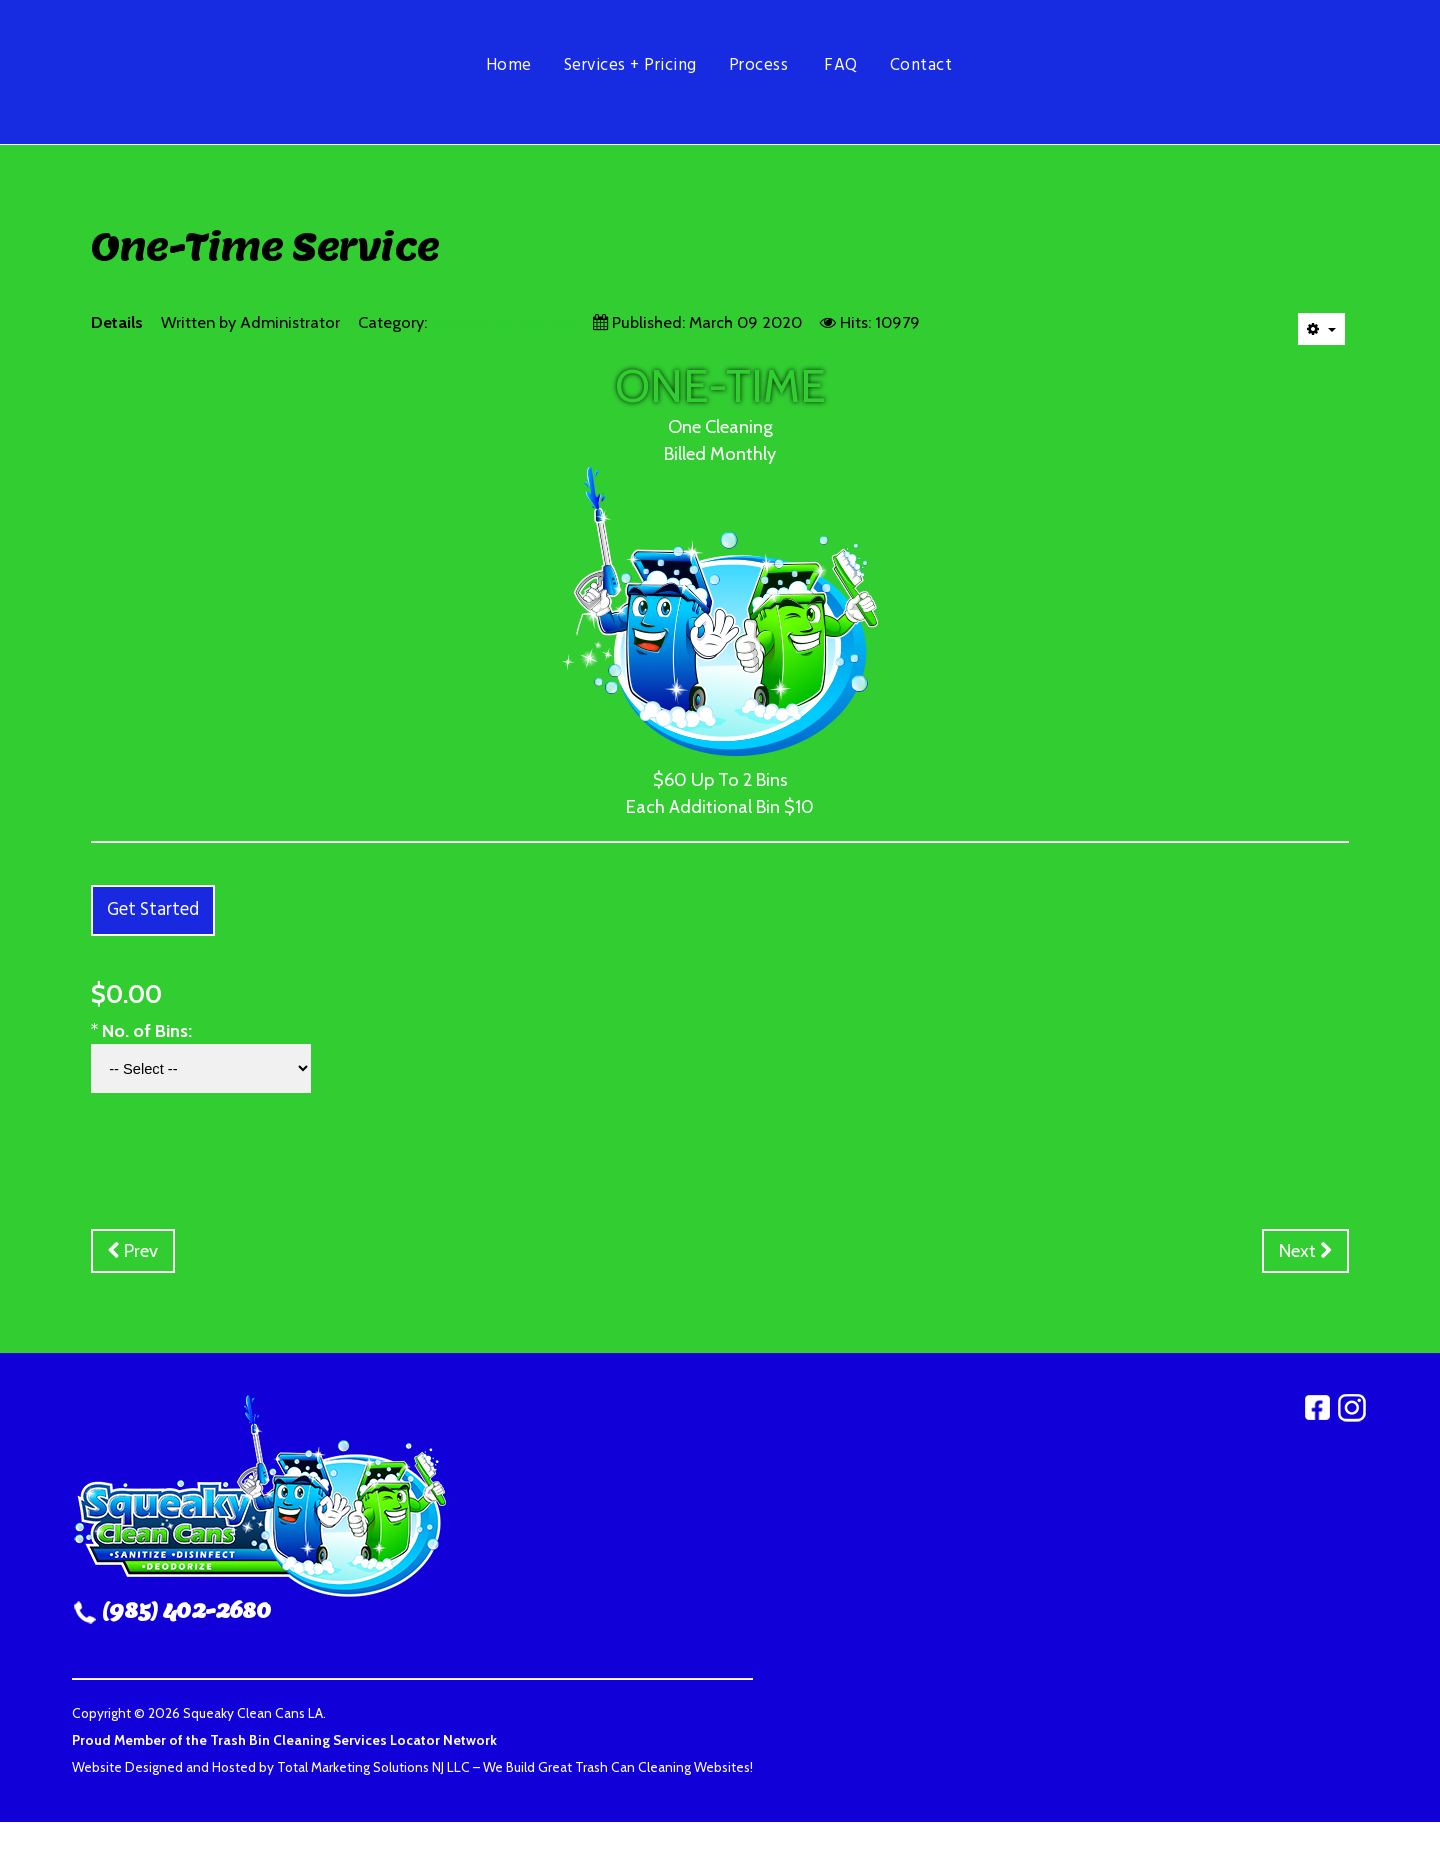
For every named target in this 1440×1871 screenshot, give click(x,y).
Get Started (153, 910)
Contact (921, 65)
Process (759, 65)
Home (509, 65)
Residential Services (503, 322)
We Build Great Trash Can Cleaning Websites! (618, 1767)
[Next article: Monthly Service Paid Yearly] (1305, 1251)
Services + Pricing (630, 65)
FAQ (841, 65)
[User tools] (1321, 329)
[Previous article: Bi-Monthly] (133, 1251)
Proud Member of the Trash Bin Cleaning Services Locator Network (284, 1740)
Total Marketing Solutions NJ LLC (373, 1767)
